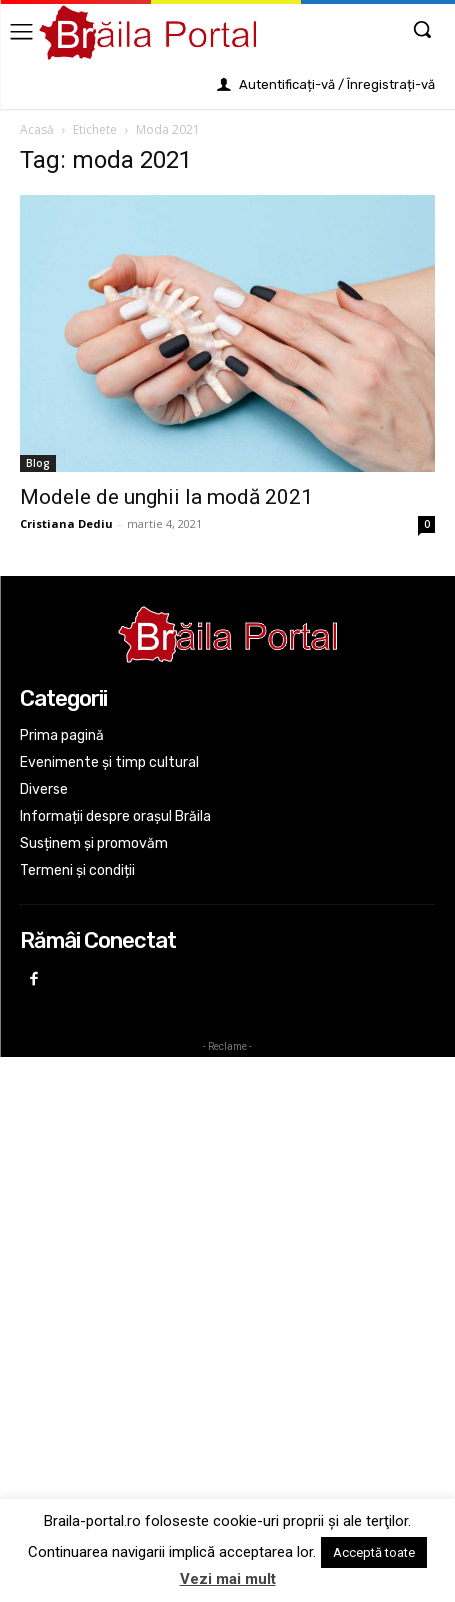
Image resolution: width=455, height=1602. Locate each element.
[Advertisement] (227, 1287)
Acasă (37, 129)
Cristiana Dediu (66, 523)
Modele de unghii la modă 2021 (166, 497)
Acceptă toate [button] (374, 1552)
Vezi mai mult (228, 1579)
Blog (38, 463)
